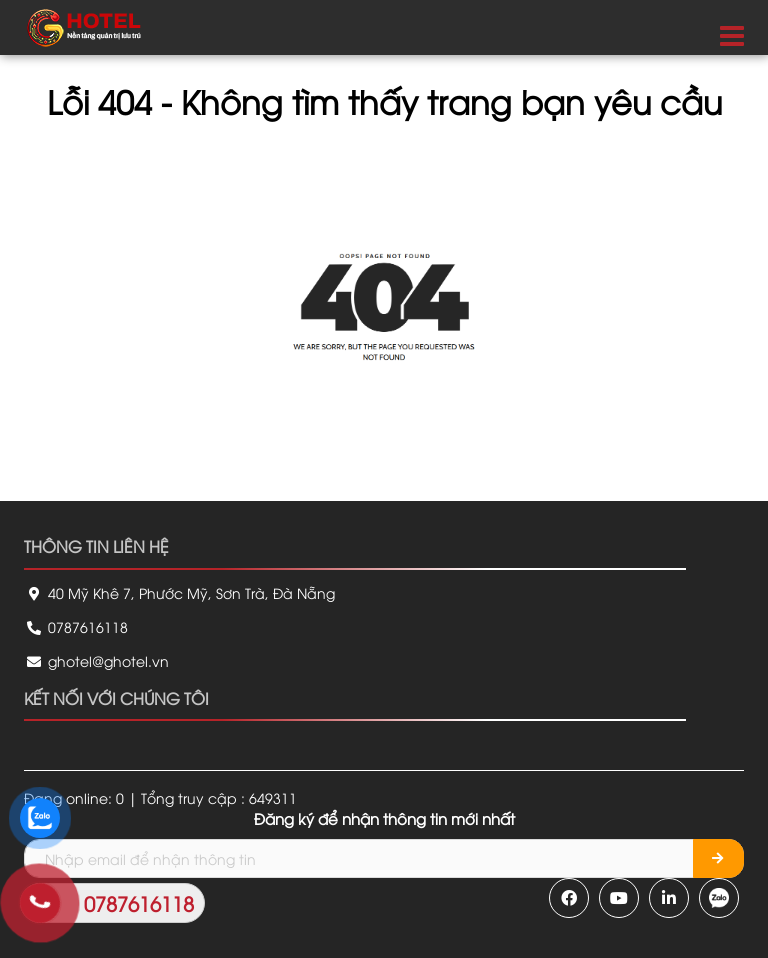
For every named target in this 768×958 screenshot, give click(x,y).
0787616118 (76, 626)
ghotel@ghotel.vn (96, 660)
